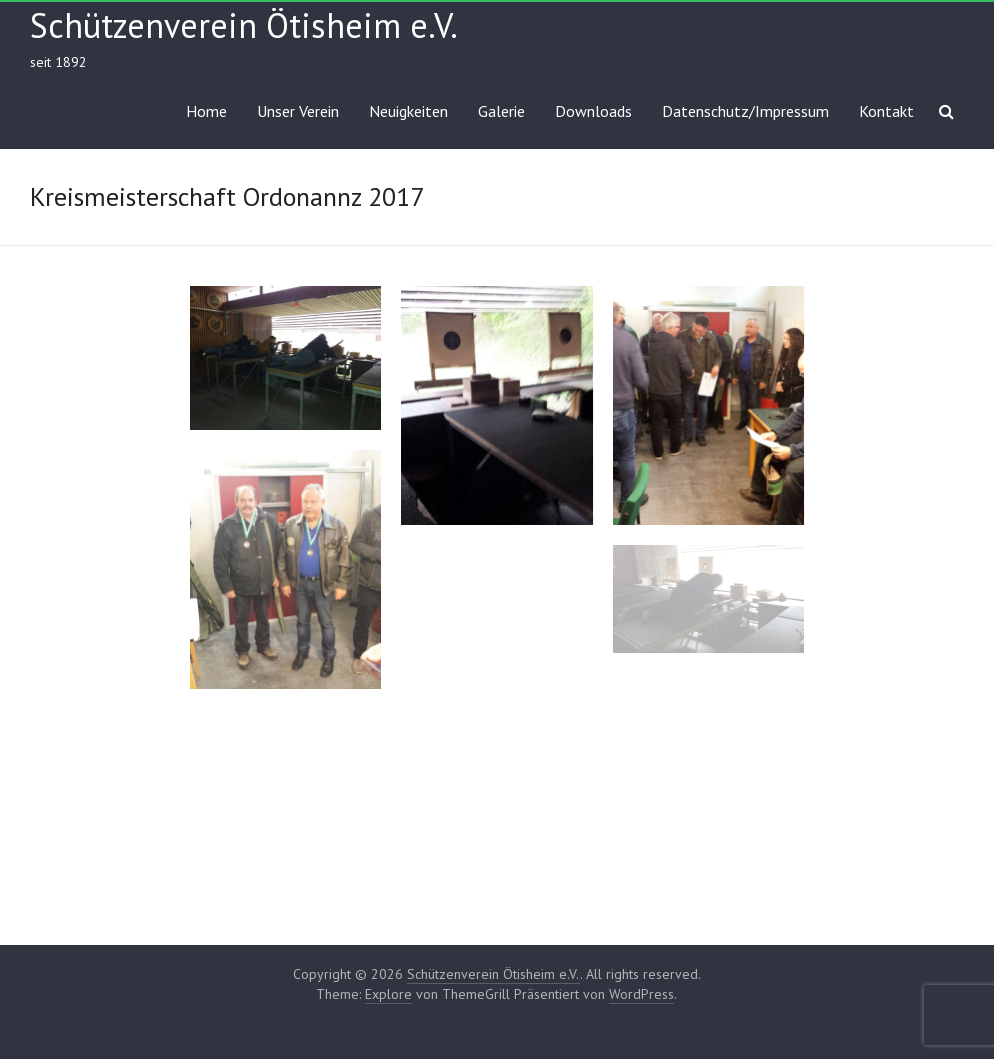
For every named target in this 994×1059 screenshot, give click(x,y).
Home (206, 111)
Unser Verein (298, 111)
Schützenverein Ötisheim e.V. (244, 25)
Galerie (501, 111)
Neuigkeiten (408, 111)
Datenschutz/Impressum (745, 111)
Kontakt (886, 111)
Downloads (593, 111)
